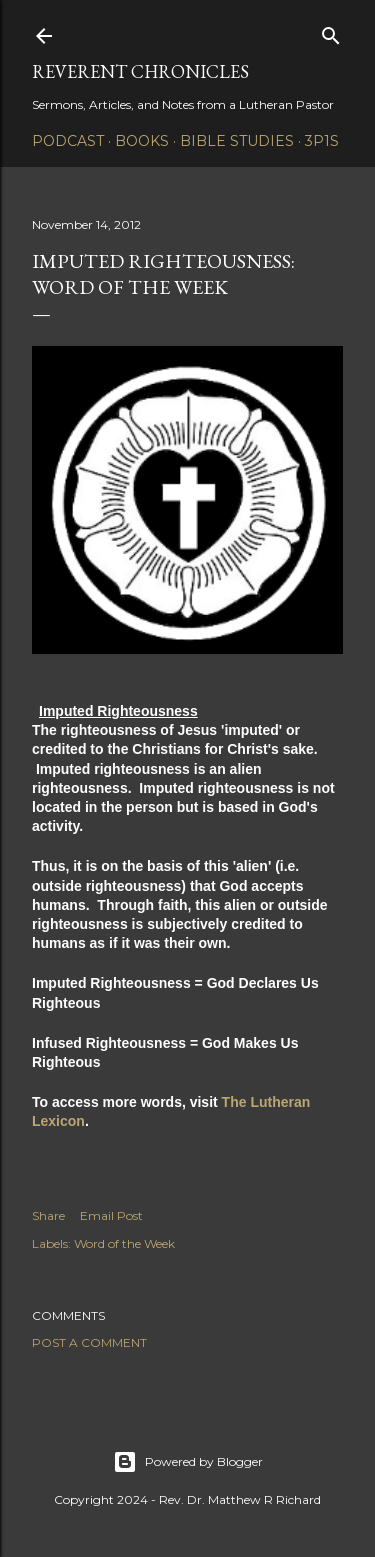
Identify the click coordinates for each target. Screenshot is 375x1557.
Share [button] (48, 1215)
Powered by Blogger (188, 1462)
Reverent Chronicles (140, 71)
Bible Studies (237, 141)
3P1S (322, 141)
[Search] (331, 31)
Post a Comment (89, 1342)
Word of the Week (124, 1243)
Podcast (68, 141)
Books (142, 141)
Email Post (111, 1215)
